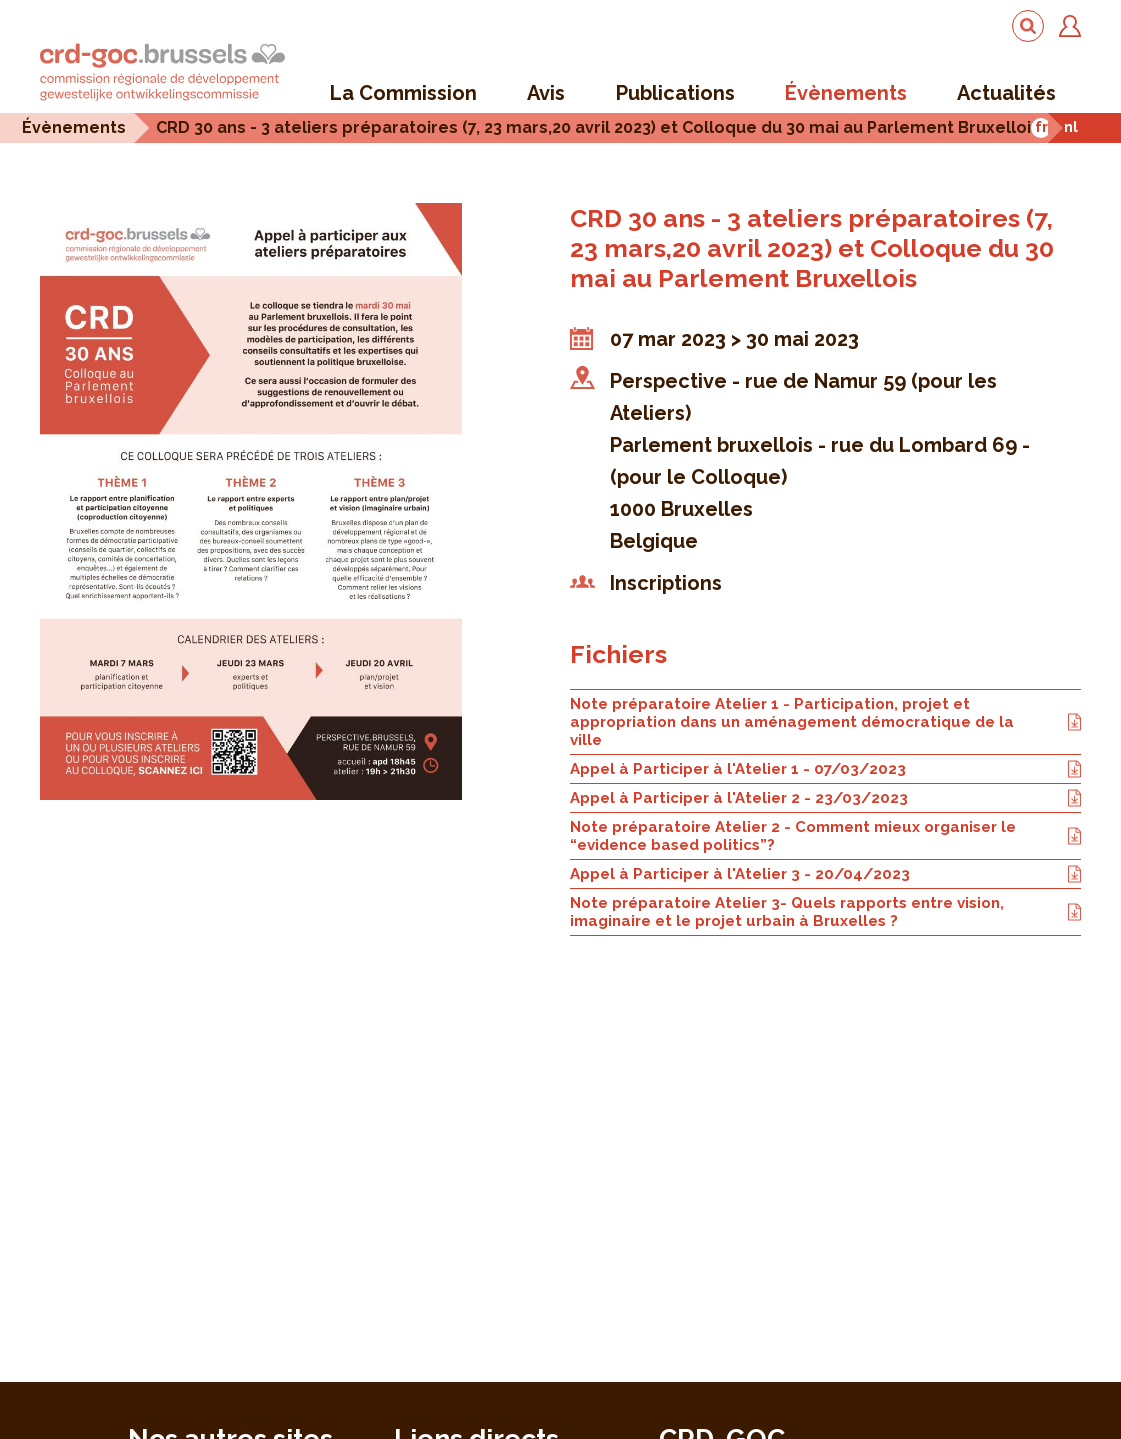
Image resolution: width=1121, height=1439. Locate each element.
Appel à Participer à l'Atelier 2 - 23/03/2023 (825, 798)
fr (1041, 126)
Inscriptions (666, 583)
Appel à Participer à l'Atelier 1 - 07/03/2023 (825, 769)
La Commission (403, 93)
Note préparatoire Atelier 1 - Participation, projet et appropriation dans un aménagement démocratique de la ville (825, 722)
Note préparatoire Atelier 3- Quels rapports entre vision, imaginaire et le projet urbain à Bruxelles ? (825, 912)
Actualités (1006, 93)
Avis (546, 93)
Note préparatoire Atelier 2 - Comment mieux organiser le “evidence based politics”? (825, 836)
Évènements (846, 93)
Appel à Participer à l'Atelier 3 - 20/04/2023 (825, 874)
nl (1071, 126)
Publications (675, 93)
